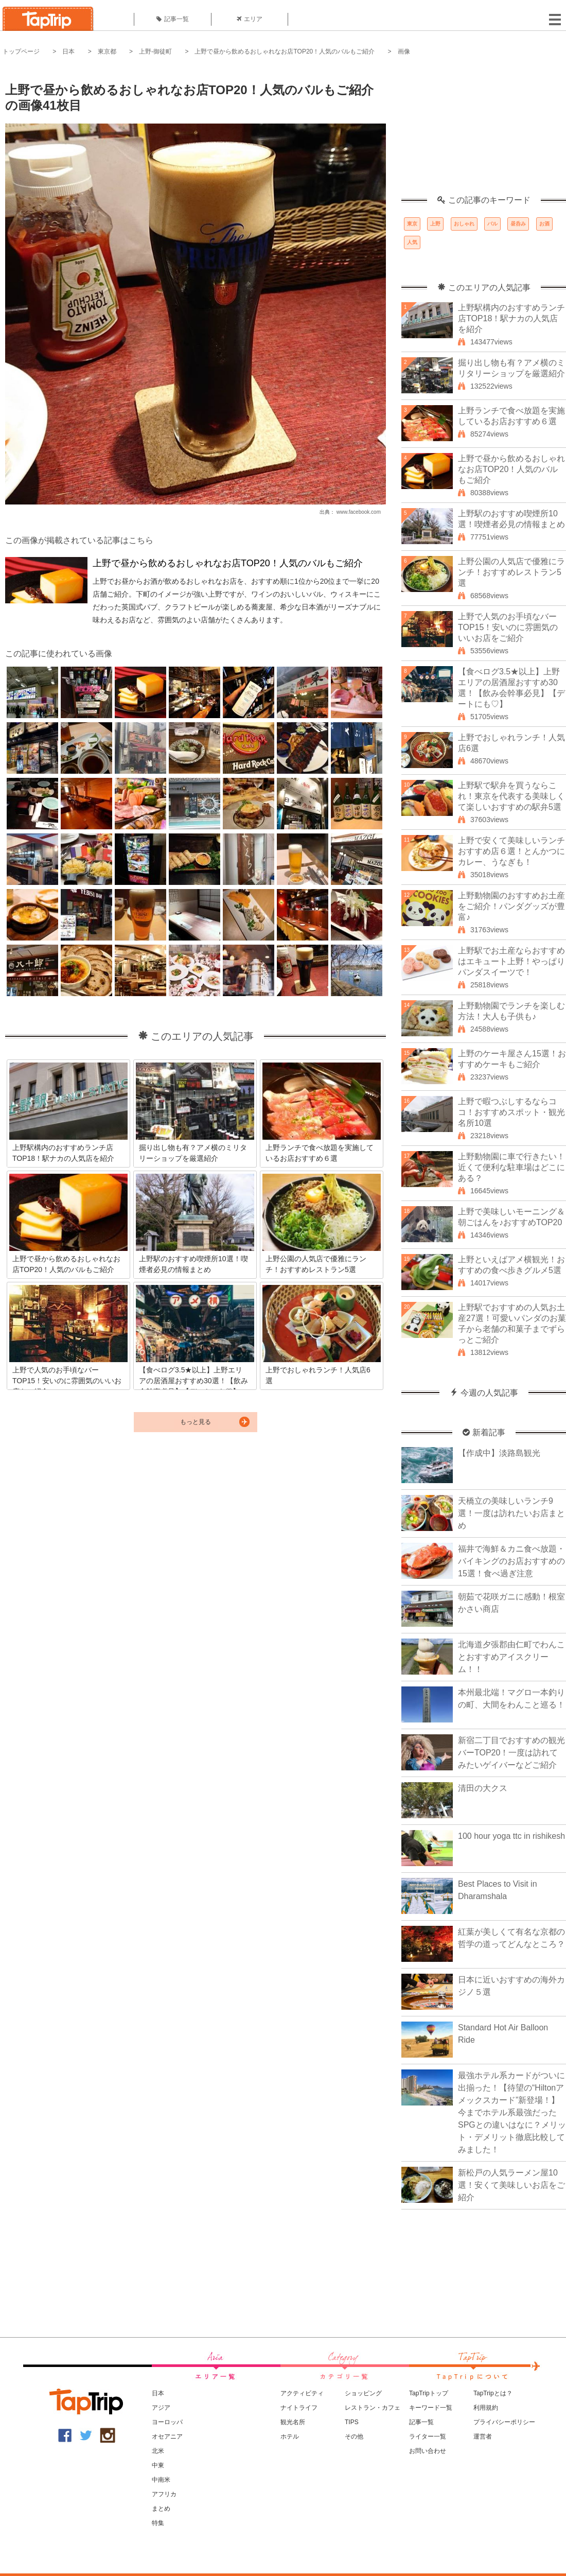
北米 (158, 2451)
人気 (412, 242)
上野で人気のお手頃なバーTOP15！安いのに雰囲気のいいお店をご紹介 (508, 627)
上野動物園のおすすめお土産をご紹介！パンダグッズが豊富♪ (511, 906)
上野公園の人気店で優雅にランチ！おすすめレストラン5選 (511, 572)
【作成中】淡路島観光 (499, 1453)
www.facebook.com (359, 512)
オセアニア (167, 2436)
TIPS (352, 2422)
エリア (249, 19)
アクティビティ (302, 2393)
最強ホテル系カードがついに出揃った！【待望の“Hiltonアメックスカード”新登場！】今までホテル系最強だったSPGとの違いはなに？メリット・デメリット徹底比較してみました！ (512, 2112)
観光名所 (292, 2422)
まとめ (161, 2508)
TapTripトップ (428, 2393)
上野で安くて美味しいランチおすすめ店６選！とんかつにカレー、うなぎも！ (511, 851)
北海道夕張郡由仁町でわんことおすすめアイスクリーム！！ (511, 1657)
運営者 (482, 2436)
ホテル (289, 2436)
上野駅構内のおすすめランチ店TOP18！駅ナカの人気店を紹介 (511, 318)
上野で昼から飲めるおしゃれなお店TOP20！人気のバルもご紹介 (284, 51)
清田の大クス (482, 1788)
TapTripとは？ (492, 2393)
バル (492, 224)
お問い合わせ (427, 2451)
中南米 (161, 2479)
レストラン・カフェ (372, 2407)
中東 (158, 2465)
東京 (412, 224)
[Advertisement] (483, 131)
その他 (354, 2436)
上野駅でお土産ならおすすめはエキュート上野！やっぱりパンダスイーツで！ (511, 961)
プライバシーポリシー (504, 2422)
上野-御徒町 (155, 51)
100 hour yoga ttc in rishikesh (511, 1836)
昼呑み (518, 224)
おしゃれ (464, 224)
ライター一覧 (427, 2436)
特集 (158, 2523)
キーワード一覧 (430, 2407)
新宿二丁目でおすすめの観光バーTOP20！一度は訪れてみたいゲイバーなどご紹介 (511, 1752)
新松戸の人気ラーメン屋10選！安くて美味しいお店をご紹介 (511, 2185)
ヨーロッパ (167, 2422)
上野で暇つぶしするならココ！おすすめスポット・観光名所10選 (511, 1112)
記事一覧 (172, 19)
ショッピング (363, 2393)
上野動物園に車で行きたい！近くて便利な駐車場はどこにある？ (511, 1167)
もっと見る (195, 1421)
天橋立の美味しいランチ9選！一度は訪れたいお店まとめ (511, 1513)
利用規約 (485, 2407)
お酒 (544, 224)
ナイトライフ (298, 2407)
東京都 (107, 51)
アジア (161, 2407)
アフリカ (164, 2494)
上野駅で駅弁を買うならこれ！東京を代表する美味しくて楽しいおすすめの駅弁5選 (511, 796)
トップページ (21, 51)
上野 (435, 224)
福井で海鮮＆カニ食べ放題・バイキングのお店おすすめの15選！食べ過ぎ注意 (511, 1561)
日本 (68, 51)
